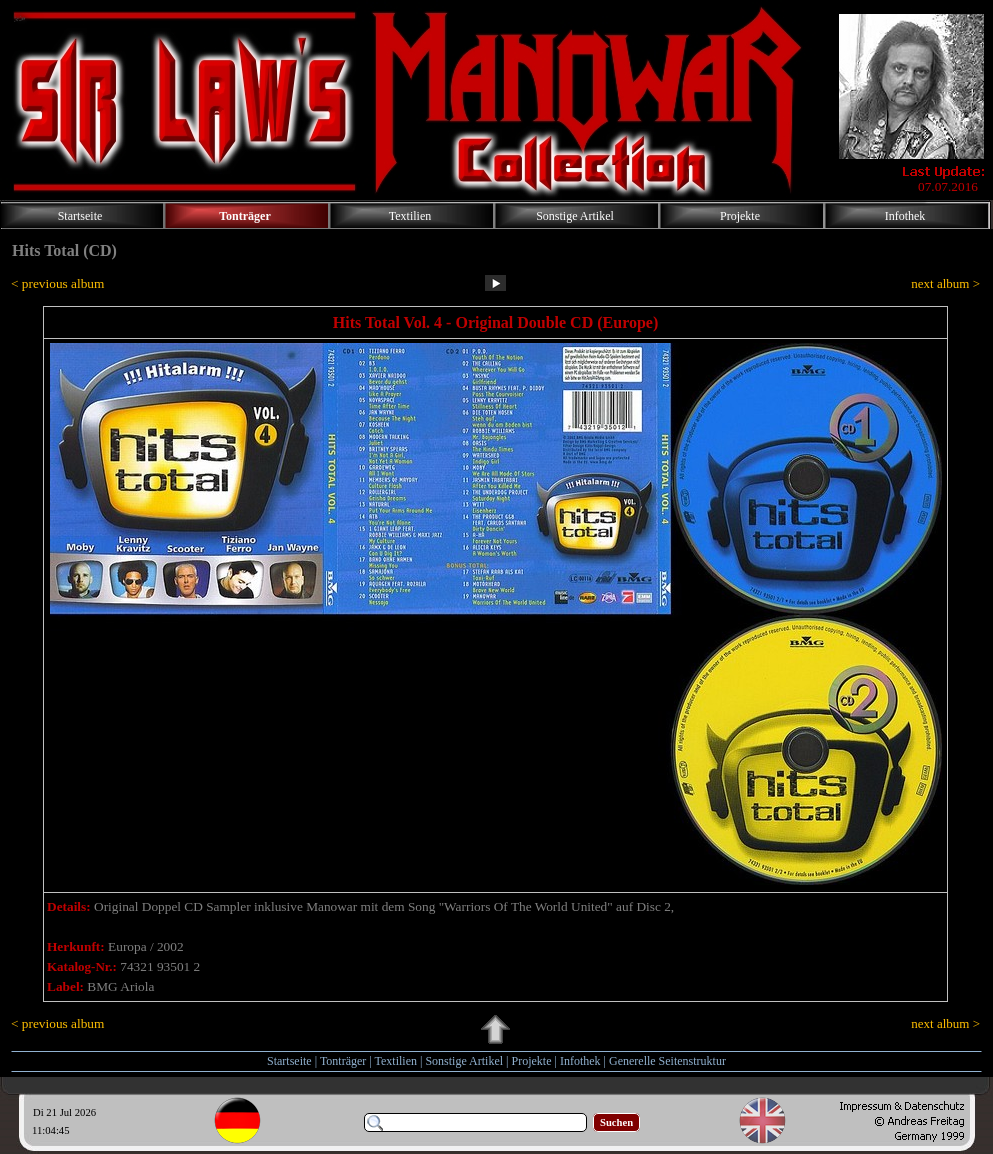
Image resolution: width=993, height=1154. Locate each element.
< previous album (57, 283)
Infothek (580, 1061)
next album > (945, 283)
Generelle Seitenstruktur (667, 1061)
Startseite (289, 1061)
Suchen (616, 1122)
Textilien (396, 1061)
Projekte (532, 1061)
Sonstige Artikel (464, 1061)
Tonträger (343, 1061)
